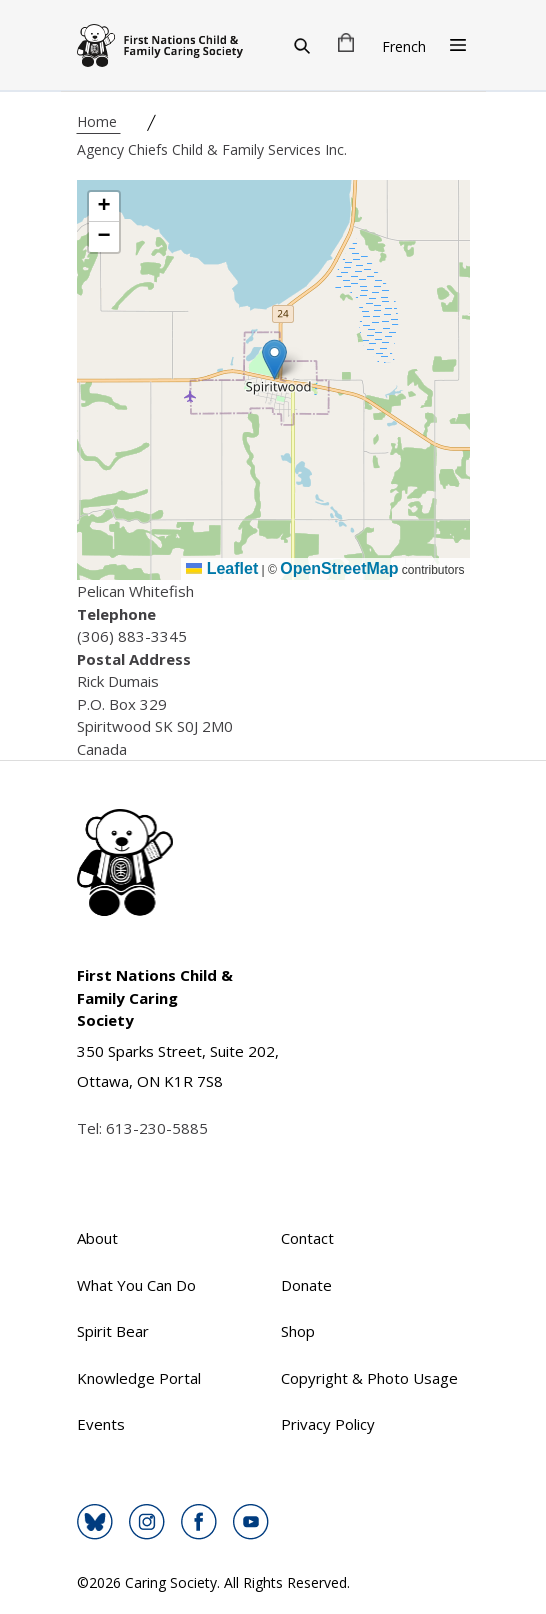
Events (101, 1424)
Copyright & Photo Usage (369, 1378)
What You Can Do (136, 1285)
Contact (307, 1238)
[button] (274, 359)
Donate (306, 1285)
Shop (298, 1331)
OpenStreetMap (339, 568)
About (97, 1238)
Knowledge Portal (139, 1378)
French (404, 46)
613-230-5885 (157, 1128)
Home (99, 121)
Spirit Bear (113, 1331)
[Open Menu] (458, 45)
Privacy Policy (328, 1424)
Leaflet (222, 568)
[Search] (302, 45)
